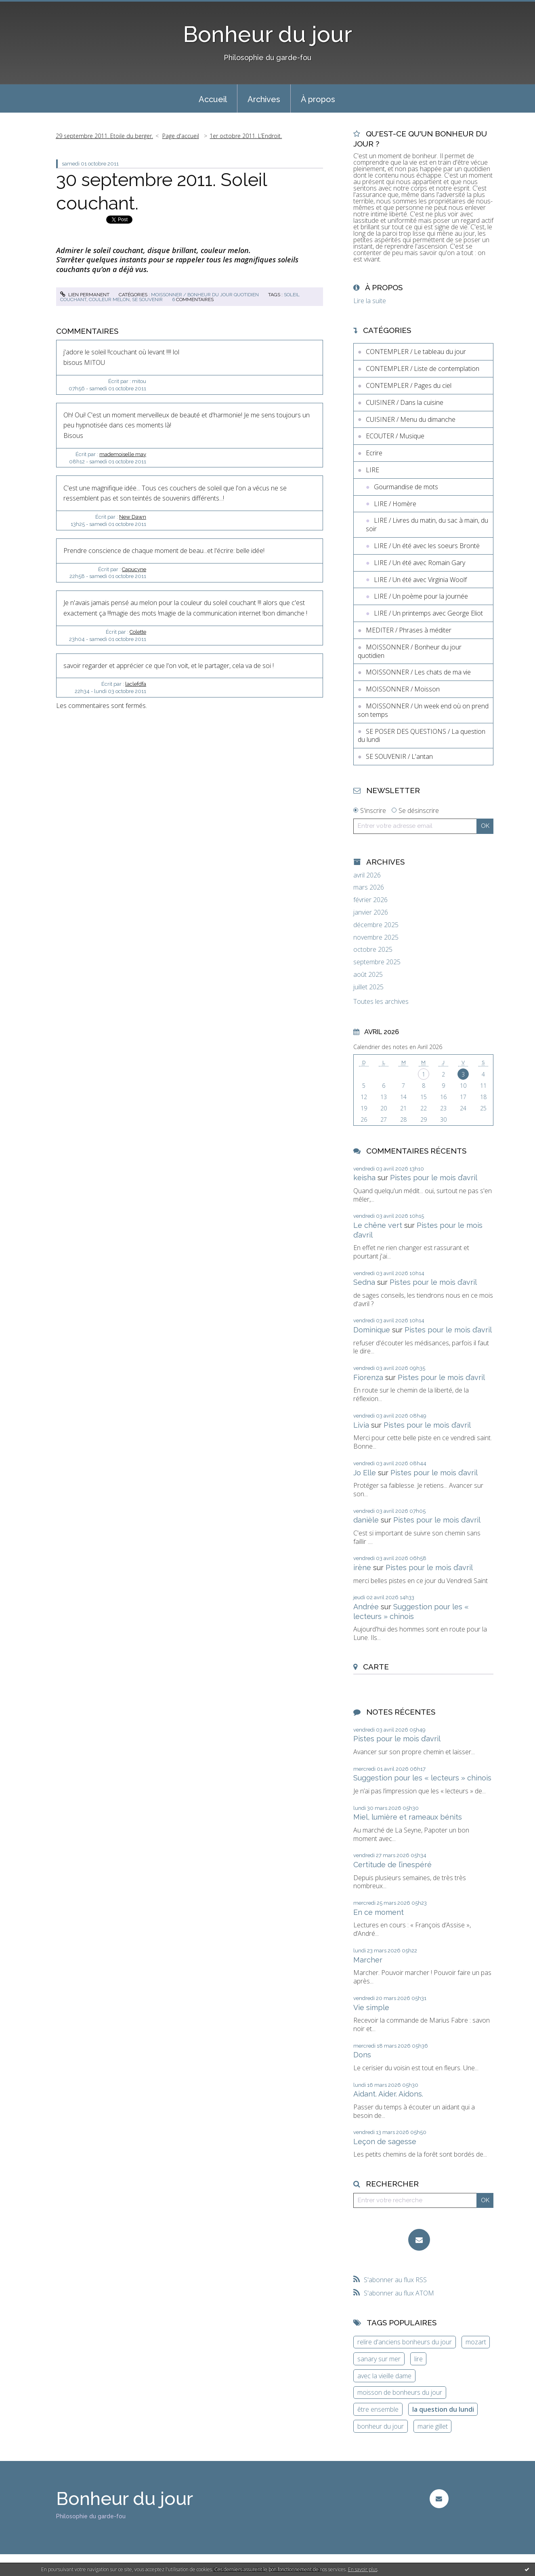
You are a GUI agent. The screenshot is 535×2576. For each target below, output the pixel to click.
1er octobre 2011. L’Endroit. (246, 136)
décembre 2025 (376, 925)
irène (362, 1567)
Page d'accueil (180, 136)
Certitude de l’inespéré (392, 1864)
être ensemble (378, 2409)
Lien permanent (84, 294)
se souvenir (147, 299)
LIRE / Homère (395, 503)
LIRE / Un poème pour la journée (421, 596)
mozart (476, 2341)
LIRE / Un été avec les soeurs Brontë (427, 545)
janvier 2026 (370, 912)
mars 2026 (368, 887)
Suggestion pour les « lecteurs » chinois (422, 1778)
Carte (376, 1666)
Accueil (213, 99)
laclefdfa (135, 684)
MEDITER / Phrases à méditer (408, 630)
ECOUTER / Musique (395, 435)
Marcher (367, 1960)
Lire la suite (369, 300)
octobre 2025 (372, 949)
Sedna (364, 1282)
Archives (264, 99)
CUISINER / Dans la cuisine (404, 402)
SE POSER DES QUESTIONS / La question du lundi (421, 735)
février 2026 (370, 900)
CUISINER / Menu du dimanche (410, 419)
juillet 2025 (368, 987)
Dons (362, 2054)
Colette (138, 632)
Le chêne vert (377, 1225)
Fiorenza (368, 1377)
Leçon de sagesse (384, 2141)
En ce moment (378, 1912)
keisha (364, 1177)
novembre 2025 (376, 937)
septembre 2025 (377, 962)
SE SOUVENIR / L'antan (399, 756)
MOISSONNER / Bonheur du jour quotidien (205, 294)
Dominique (371, 1330)
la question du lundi (443, 2409)
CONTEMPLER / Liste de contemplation (422, 368)
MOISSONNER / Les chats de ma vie (418, 672)
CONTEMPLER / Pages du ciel (408, 385)
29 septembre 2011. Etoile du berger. (104, 136)
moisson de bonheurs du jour (399, 2392)
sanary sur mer (379, 2358)
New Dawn (132, 517)
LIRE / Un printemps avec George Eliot (428, 613)
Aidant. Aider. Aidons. (388, 2094)
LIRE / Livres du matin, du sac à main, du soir (427, 524)
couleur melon (109, 299)
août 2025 (368, 974)
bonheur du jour (380, 2426)
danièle (366, 1520)
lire (418, 2358)
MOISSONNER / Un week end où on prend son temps (423, 710)
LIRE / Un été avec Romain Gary (419, 562)
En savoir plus (363, 2569)
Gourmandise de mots (406, 486)
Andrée (366, 1606)
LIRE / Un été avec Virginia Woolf (420, 579)
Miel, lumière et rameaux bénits (407, 1817)
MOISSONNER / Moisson (403, 689)
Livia (361, 1425)
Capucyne (134, 569)
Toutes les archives (381, 1001)
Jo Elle (364, 1472)
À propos (318, 99)
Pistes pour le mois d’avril (433, 1177)
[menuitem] (213, 98)
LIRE (372, 469)
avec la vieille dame (384, 2375)
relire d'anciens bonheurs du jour (404, 2341)
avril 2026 (367, 875)
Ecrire (374, 452)
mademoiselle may (122, 454)
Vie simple (371, 2007)
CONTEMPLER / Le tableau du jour (416, 351)
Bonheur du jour (267, 34)
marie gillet (433, 2426)
